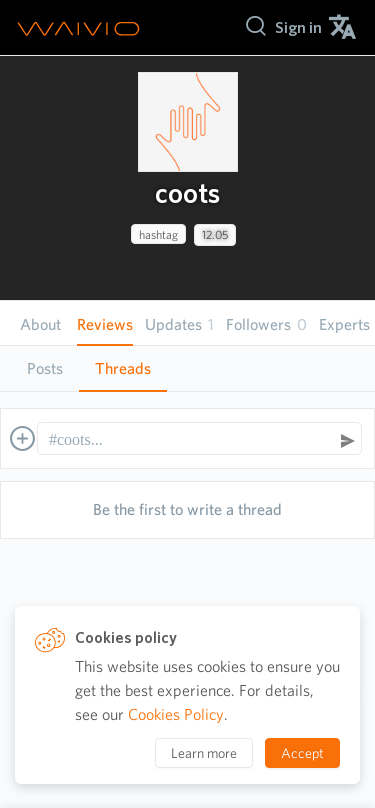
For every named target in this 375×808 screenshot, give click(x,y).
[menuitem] (298, 27)
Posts (45, 368)
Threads (123, 368)
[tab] (45, 369)
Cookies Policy (176, 714)
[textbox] (190, 440)
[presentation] (188, 122)
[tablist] (187, 368)
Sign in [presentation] (298, 27)
